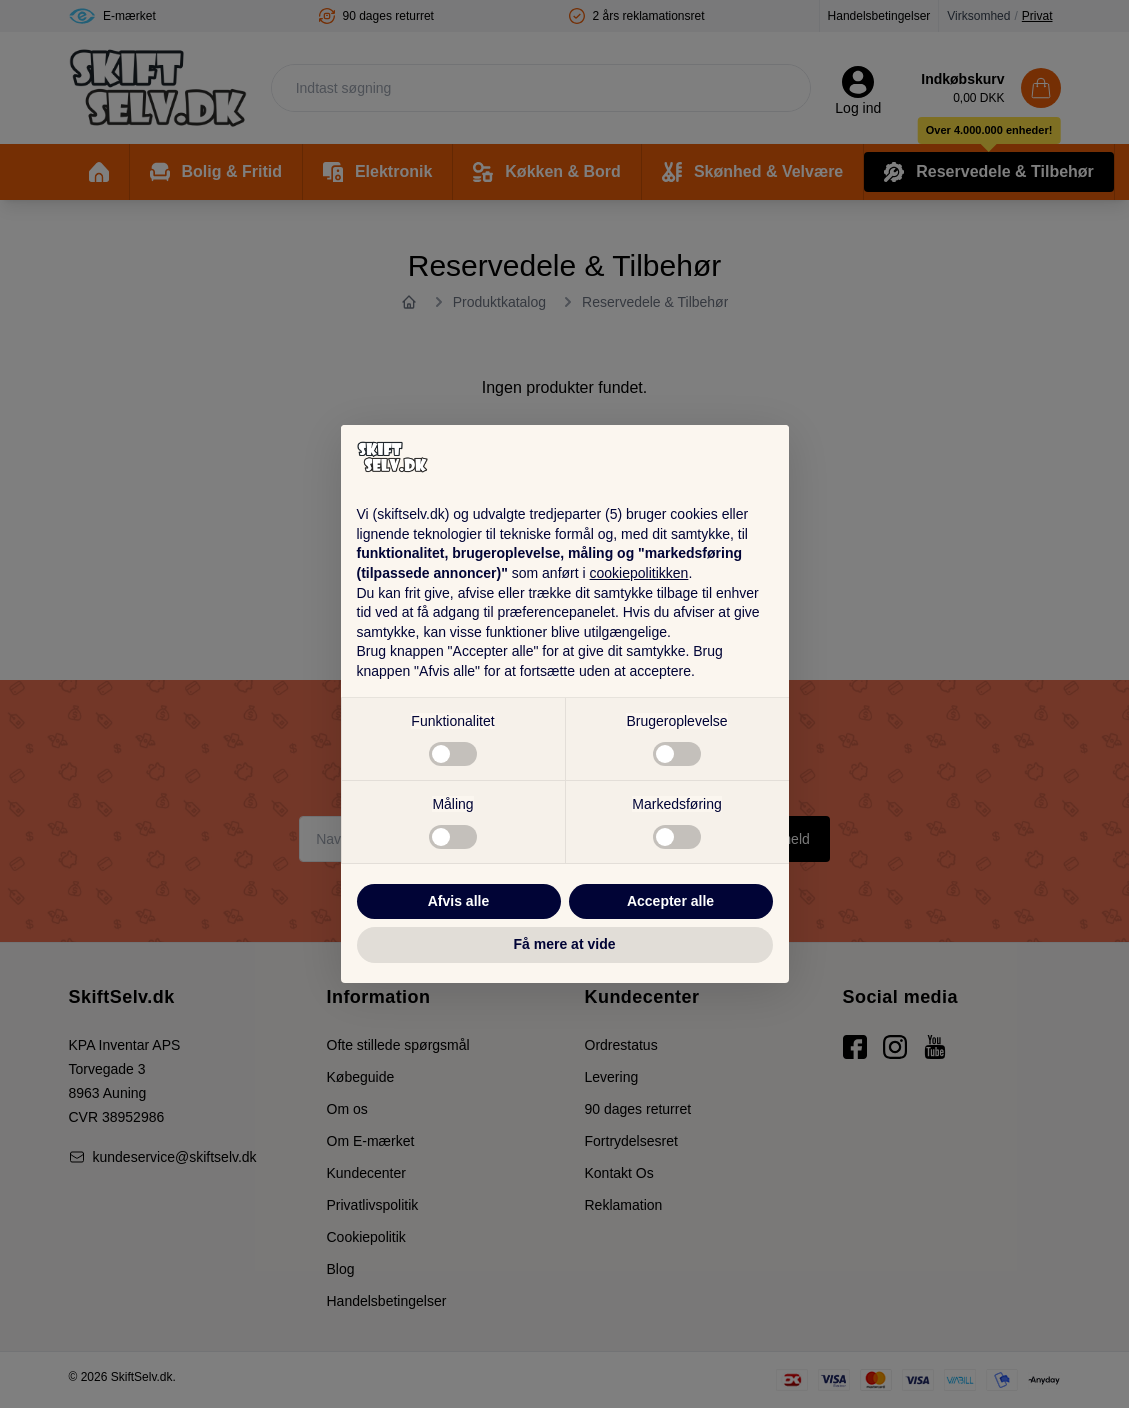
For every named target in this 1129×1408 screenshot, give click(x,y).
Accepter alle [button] (670, 901)
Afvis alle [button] (458, 901)
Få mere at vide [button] (565, 944)
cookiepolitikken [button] (639, 573)
